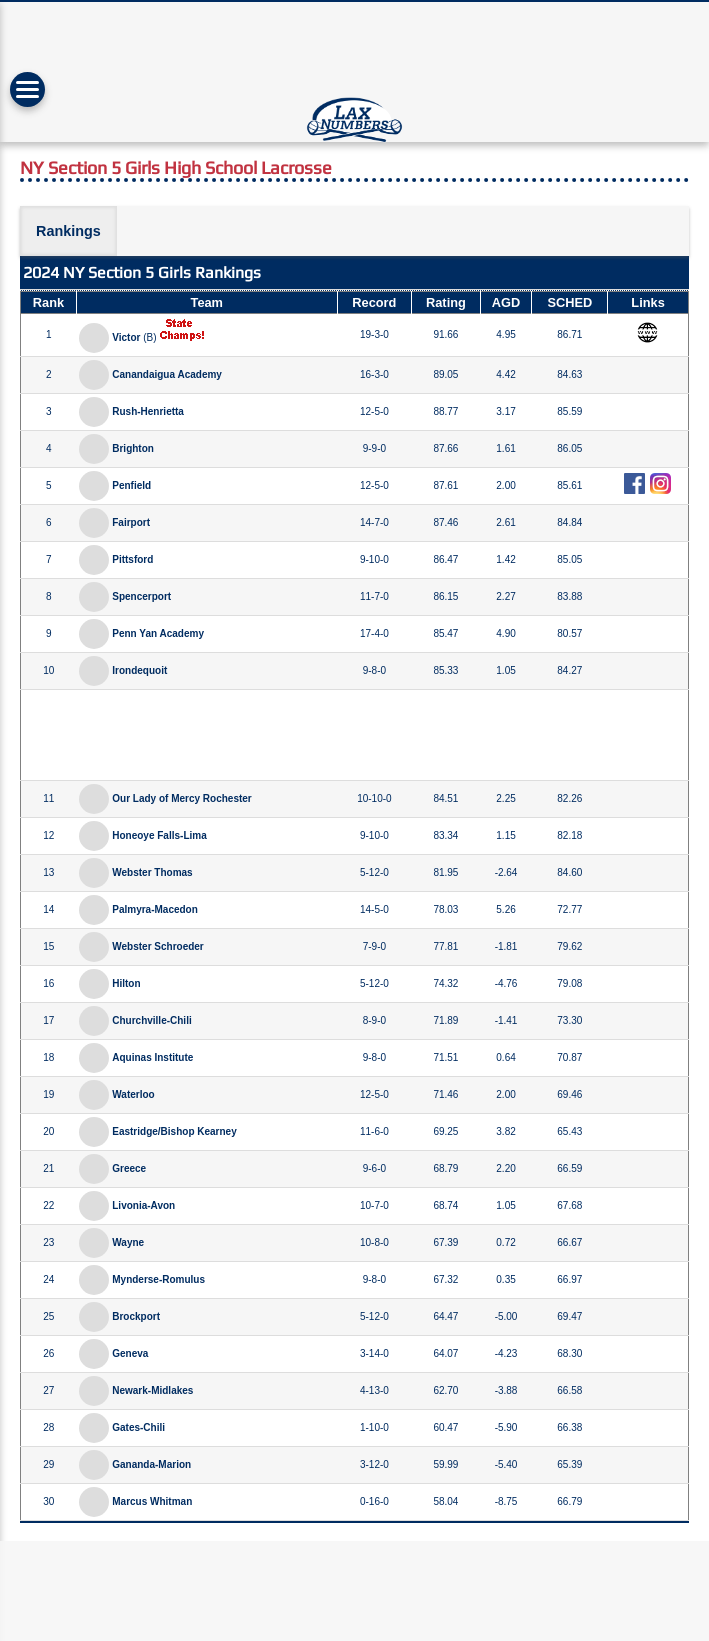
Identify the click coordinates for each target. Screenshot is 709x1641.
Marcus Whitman (152, 1501)
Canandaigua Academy (167, 374)
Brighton (133, 448)
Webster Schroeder (158, 946)
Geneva (130, 1353)
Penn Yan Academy (158, 633)
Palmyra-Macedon (155, 909)
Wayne (128, 1242)
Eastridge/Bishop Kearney (174, 1131)
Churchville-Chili (151, 1020)
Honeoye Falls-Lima (159, 835)
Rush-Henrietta (148, 411)
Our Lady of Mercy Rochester (181, 798)
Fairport (131, 522)
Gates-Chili (138, 1427)
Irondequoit (139, 670)
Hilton (126, 983)
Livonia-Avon (143, 1205)
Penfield (131, 485)
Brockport (136, 1316)
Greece (129, 1168)
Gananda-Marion (151, 1464)
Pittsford (132, 559)
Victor (126, 337)
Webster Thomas (152, 872)
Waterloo (133, 1094)
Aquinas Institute (152, 1057)
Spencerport (141, 596)
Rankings (68, 231)
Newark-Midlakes (152, 1390)
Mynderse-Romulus (158, 1279)
